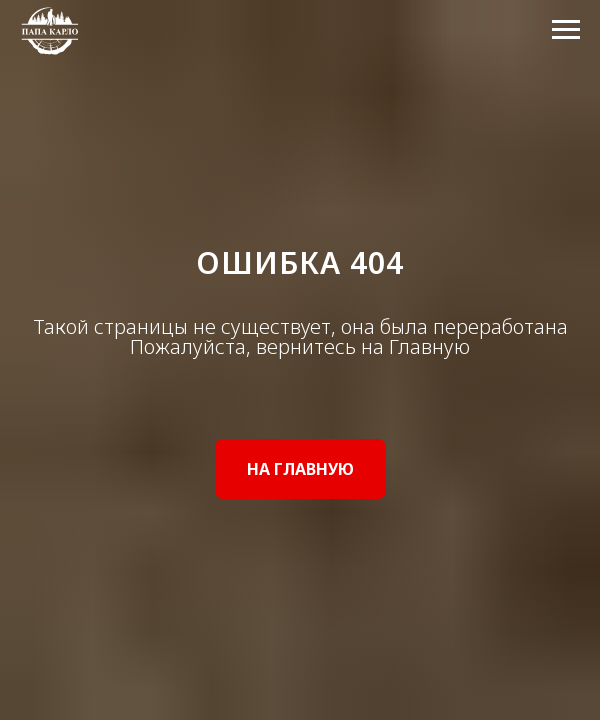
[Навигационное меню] (566, 30)
